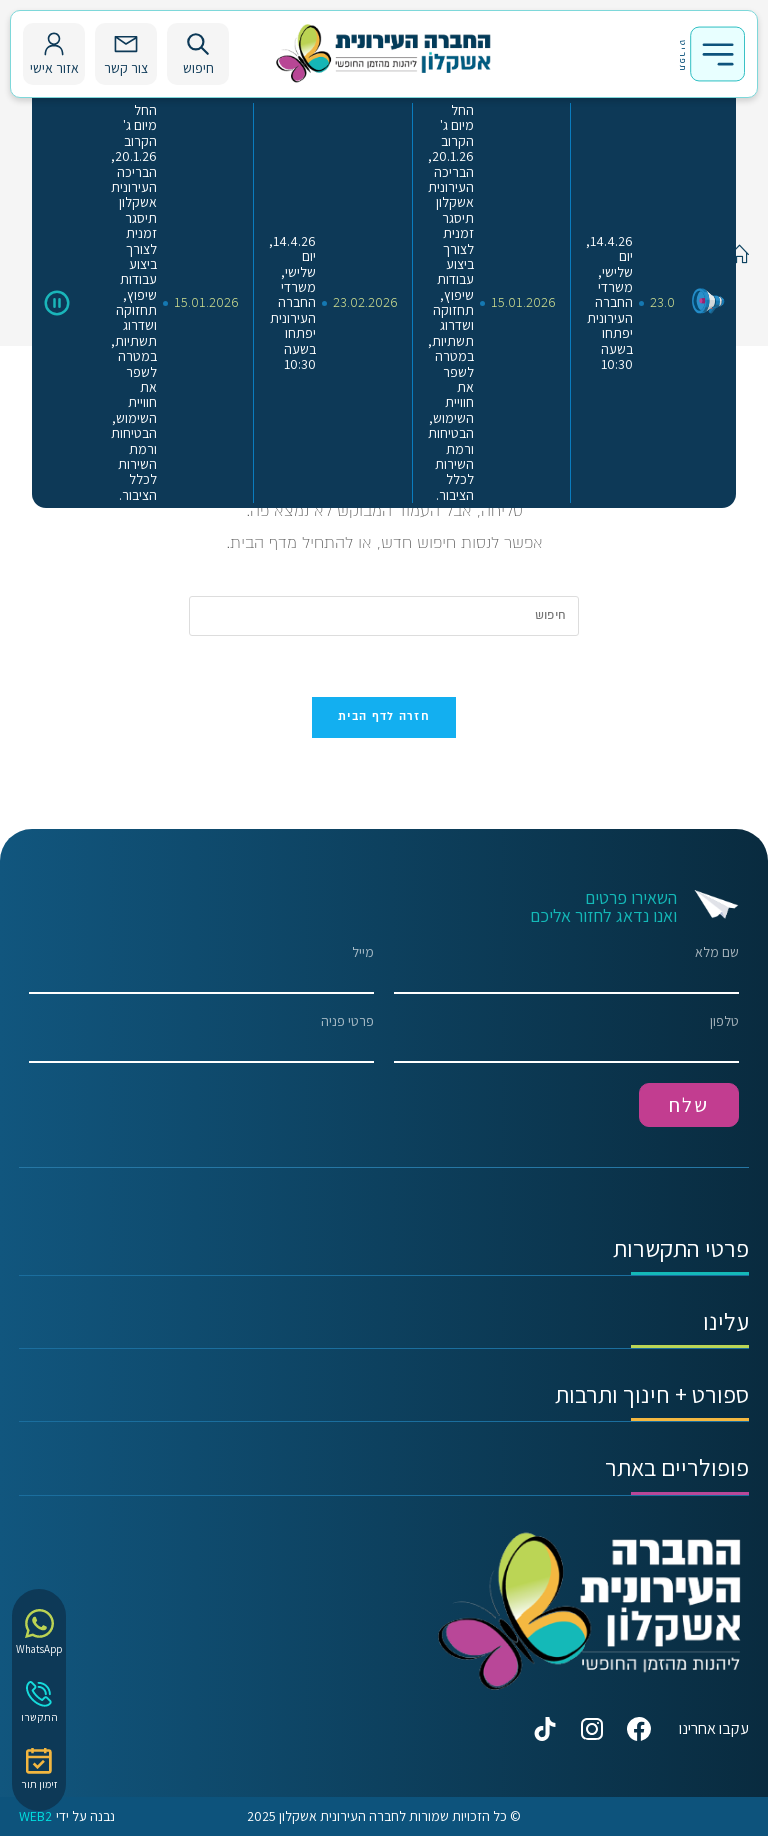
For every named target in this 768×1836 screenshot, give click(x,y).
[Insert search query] (384, 616)
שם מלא (566, 969)
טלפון (566, 1038)
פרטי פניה (201, 1038)
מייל (201, 969)
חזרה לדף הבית (384, 717)
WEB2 (35, 1816)
